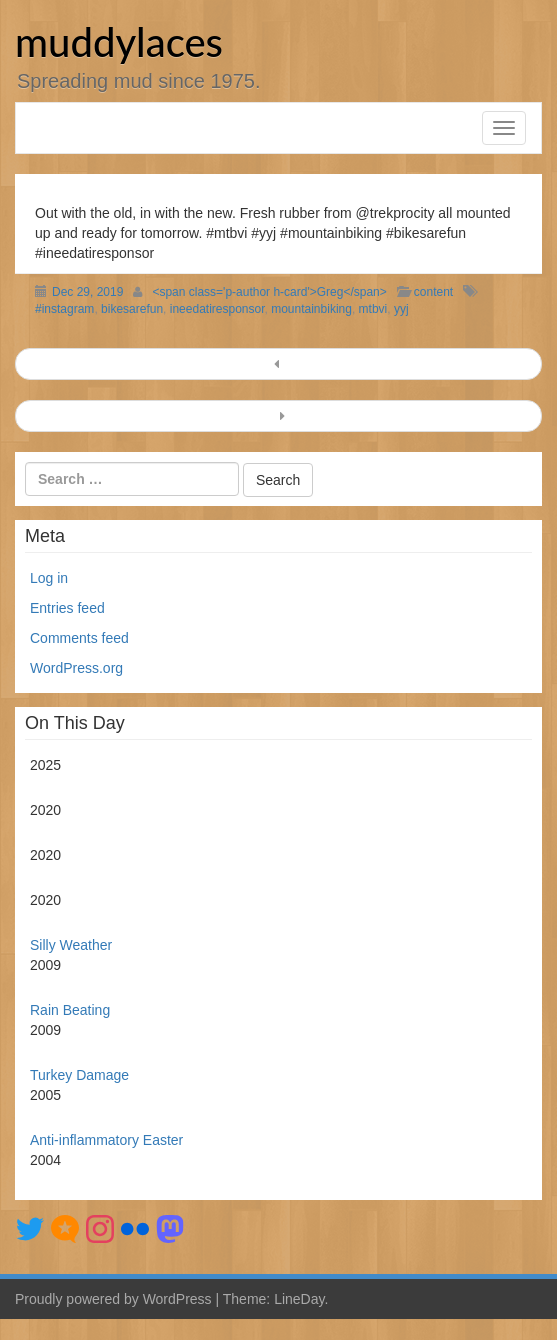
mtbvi (373, 309)
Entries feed (67, 608)
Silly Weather (71, 945)
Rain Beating (70, 1010)
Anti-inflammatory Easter (106, 1140)
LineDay (299, 1299)
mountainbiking (311, 309)
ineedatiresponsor (217, 309)
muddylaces (119, 42)
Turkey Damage (79, 1075)
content (433, 292)
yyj (401, 309)
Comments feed (79, 638)
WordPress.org (76, 668)
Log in (49, 578)
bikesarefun (132, 309)
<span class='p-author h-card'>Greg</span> (269, 292)
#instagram (64, 309)
